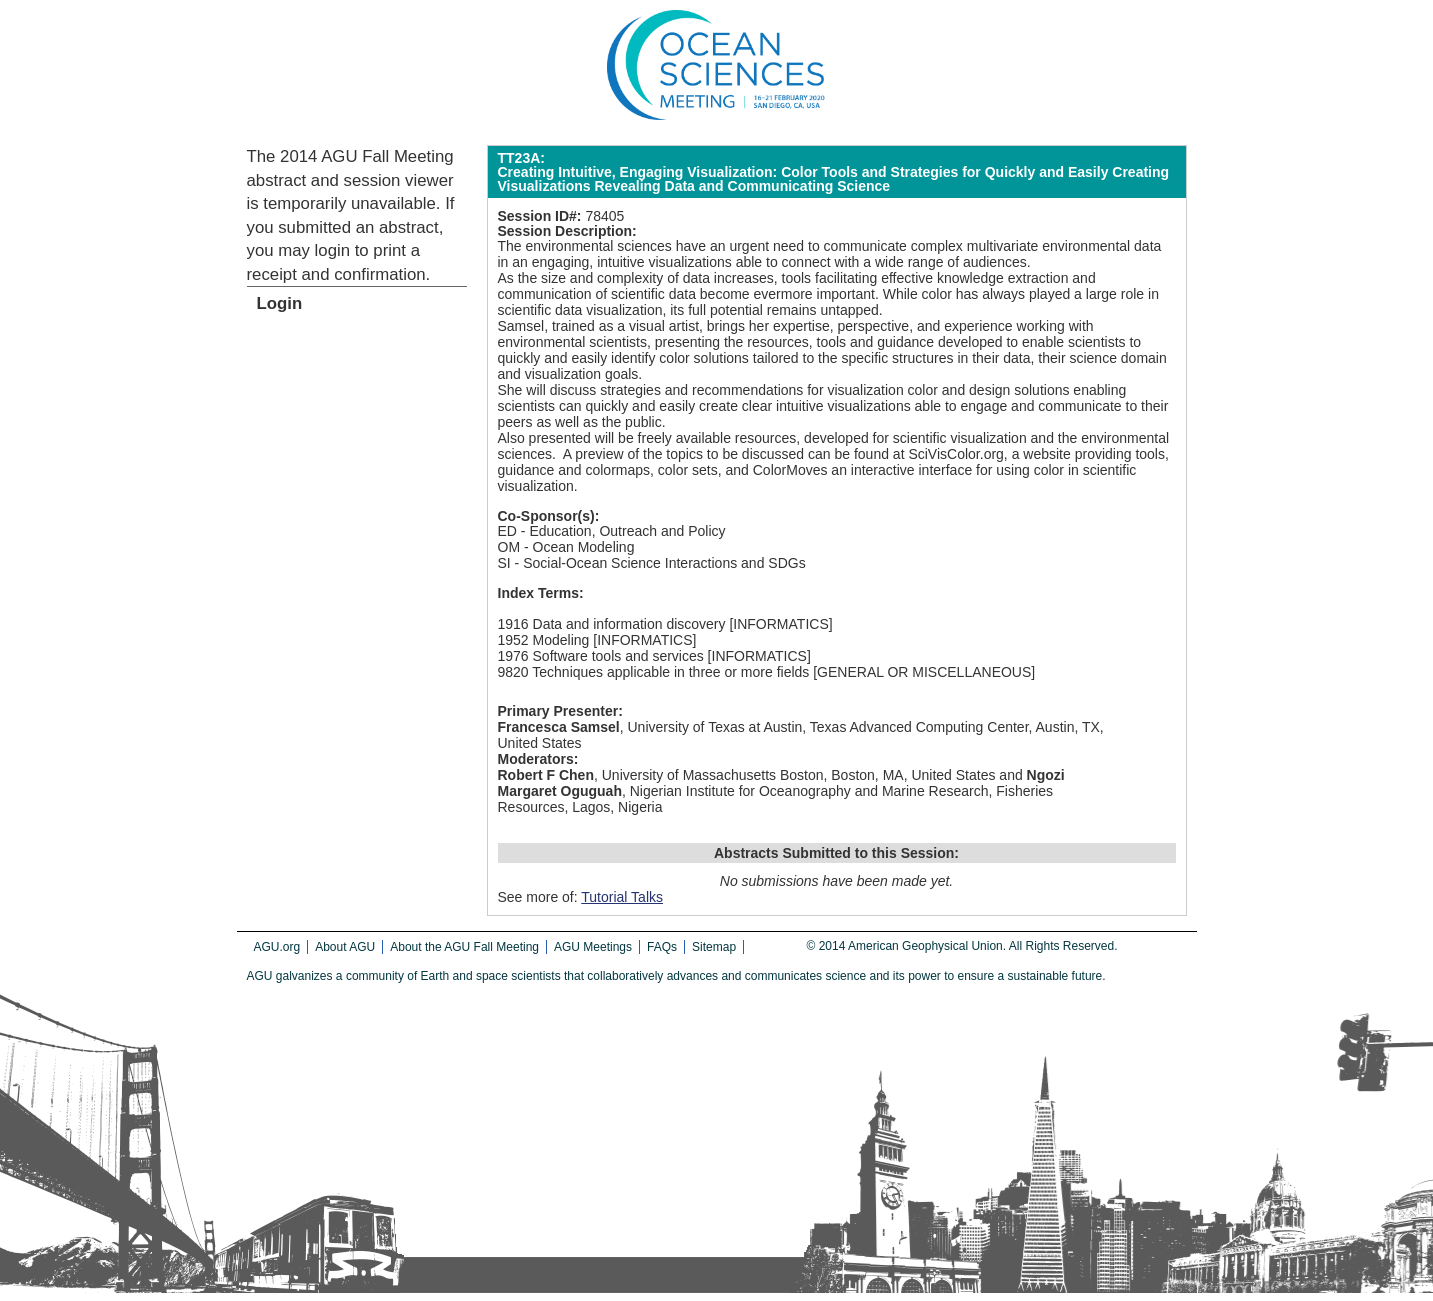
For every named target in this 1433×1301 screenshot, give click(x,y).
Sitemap (714, 947)
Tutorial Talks (622, 897)
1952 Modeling (544, 640)
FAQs (662, 947)
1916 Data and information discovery (612, 624)
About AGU (345, 947)
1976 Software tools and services (601, 656)
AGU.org (277, 947)
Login (280, 303)
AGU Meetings (593, 947)
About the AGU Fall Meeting (464, 947)
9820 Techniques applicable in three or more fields (654, 672)
